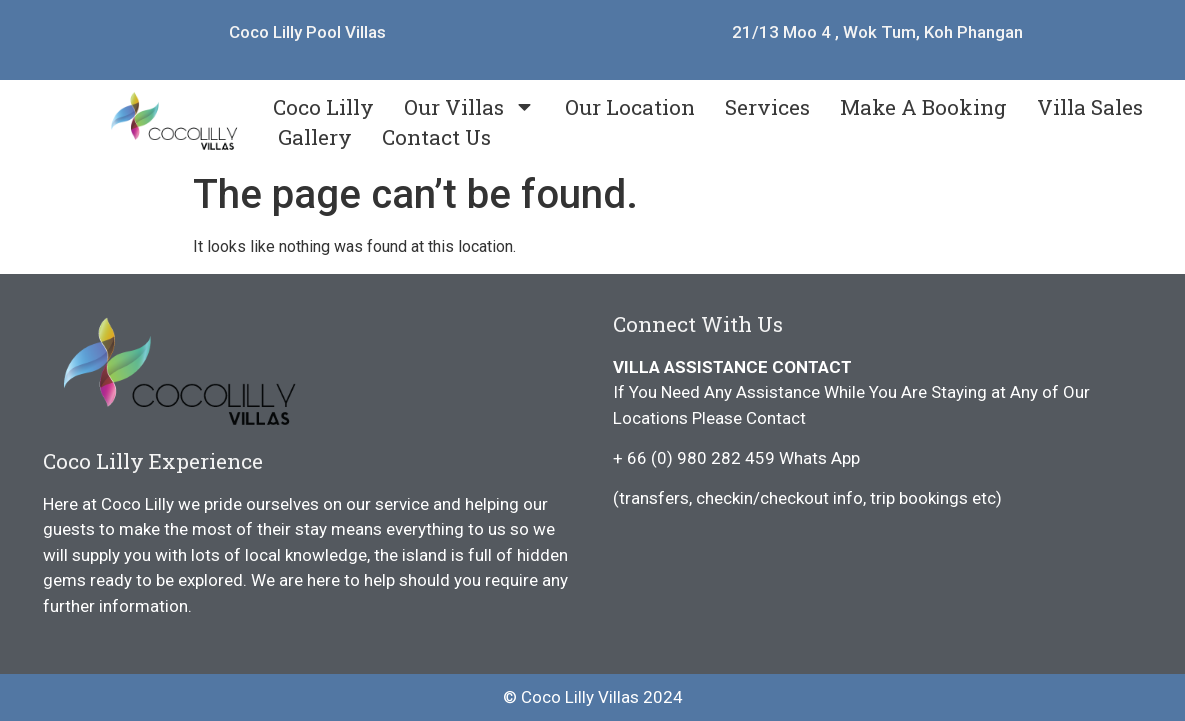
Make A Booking (923, 107)
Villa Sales (1090, 107)
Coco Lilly (323, 107)
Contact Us (436, 137)
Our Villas (469, 106)
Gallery (315, 137)
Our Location (630, 107)
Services (767, 107)
